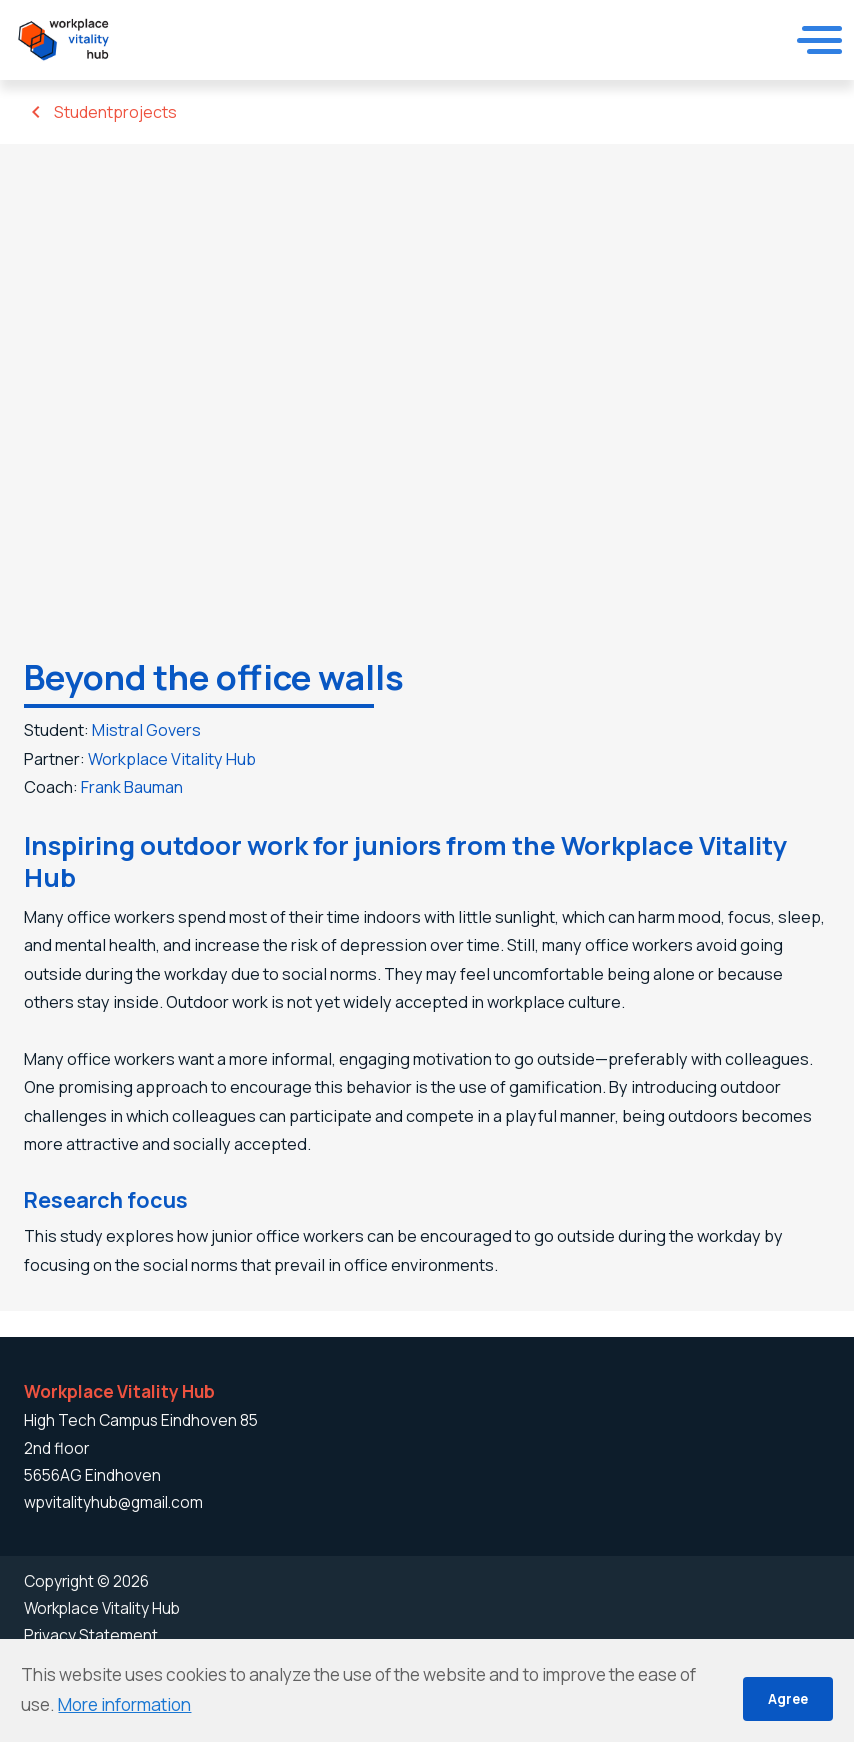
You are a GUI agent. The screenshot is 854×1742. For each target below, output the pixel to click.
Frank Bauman (139, 791)
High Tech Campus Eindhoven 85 (141, 1421)
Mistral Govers (152, 730)
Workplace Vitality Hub (177, 761)
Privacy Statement (91, 1635)
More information (124, 1704)
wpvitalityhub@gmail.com (113, 1502)
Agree (788, 1698)
